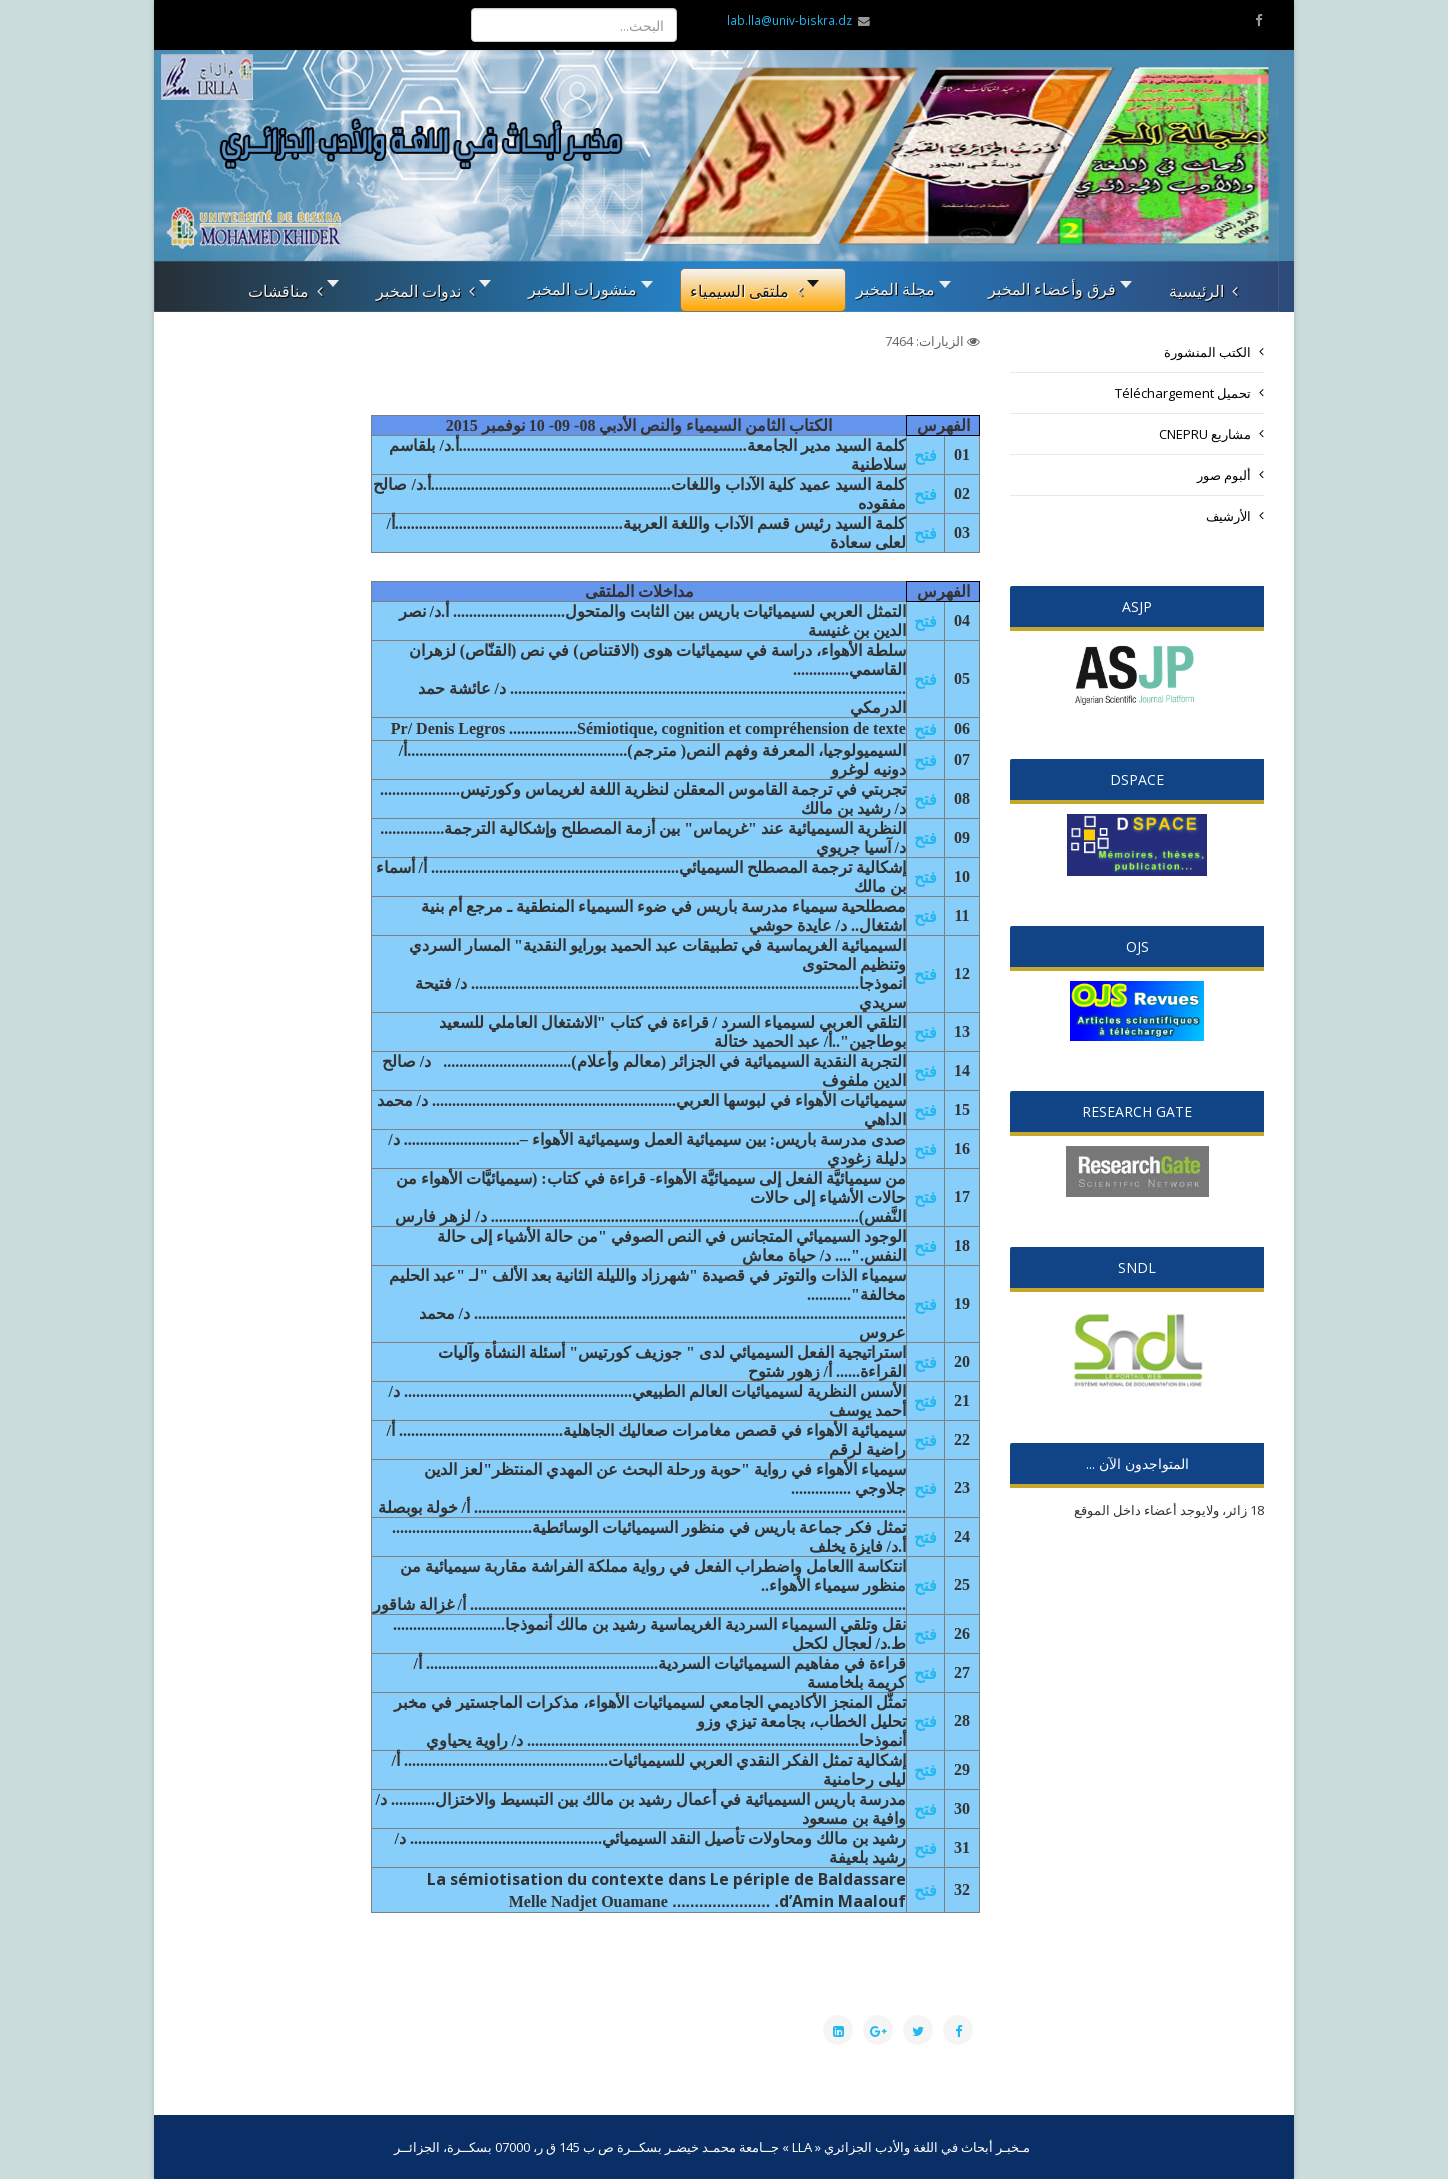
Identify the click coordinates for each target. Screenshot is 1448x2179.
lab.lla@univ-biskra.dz (789, 20)
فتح (925, 455)
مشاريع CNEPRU (1205, 434)
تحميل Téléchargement (1183, 393)
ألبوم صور (1224, 475)
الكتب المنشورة (1207, 352)
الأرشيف (1228, 516)
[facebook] (1258, 20)
